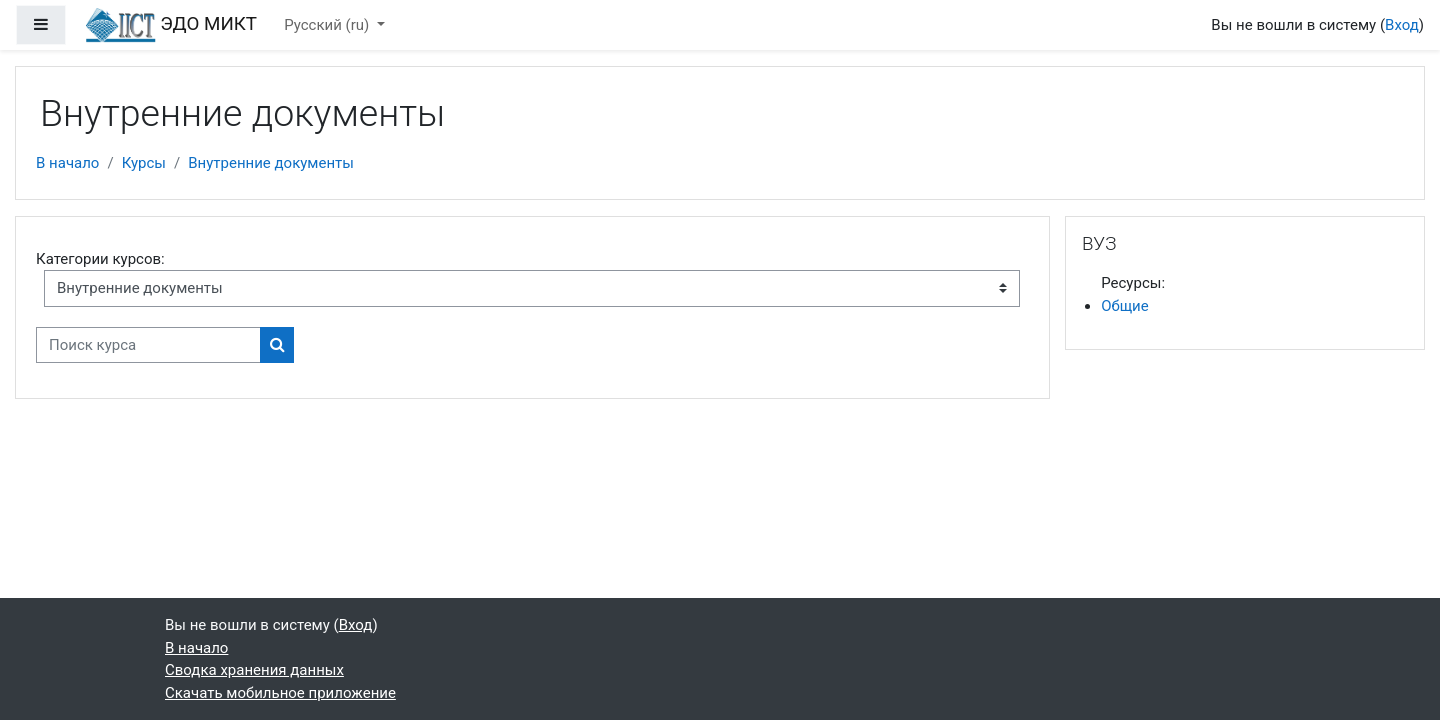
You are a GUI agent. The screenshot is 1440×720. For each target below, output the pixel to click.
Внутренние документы (271, 163)
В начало (67, 163)
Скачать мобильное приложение (280, 693)
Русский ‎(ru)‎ (328, 25)
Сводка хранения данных (254, 670)
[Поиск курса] (148, 345)
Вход (1402, 25)
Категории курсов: (100, 259)
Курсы (144, 163)
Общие (1125, 306)
